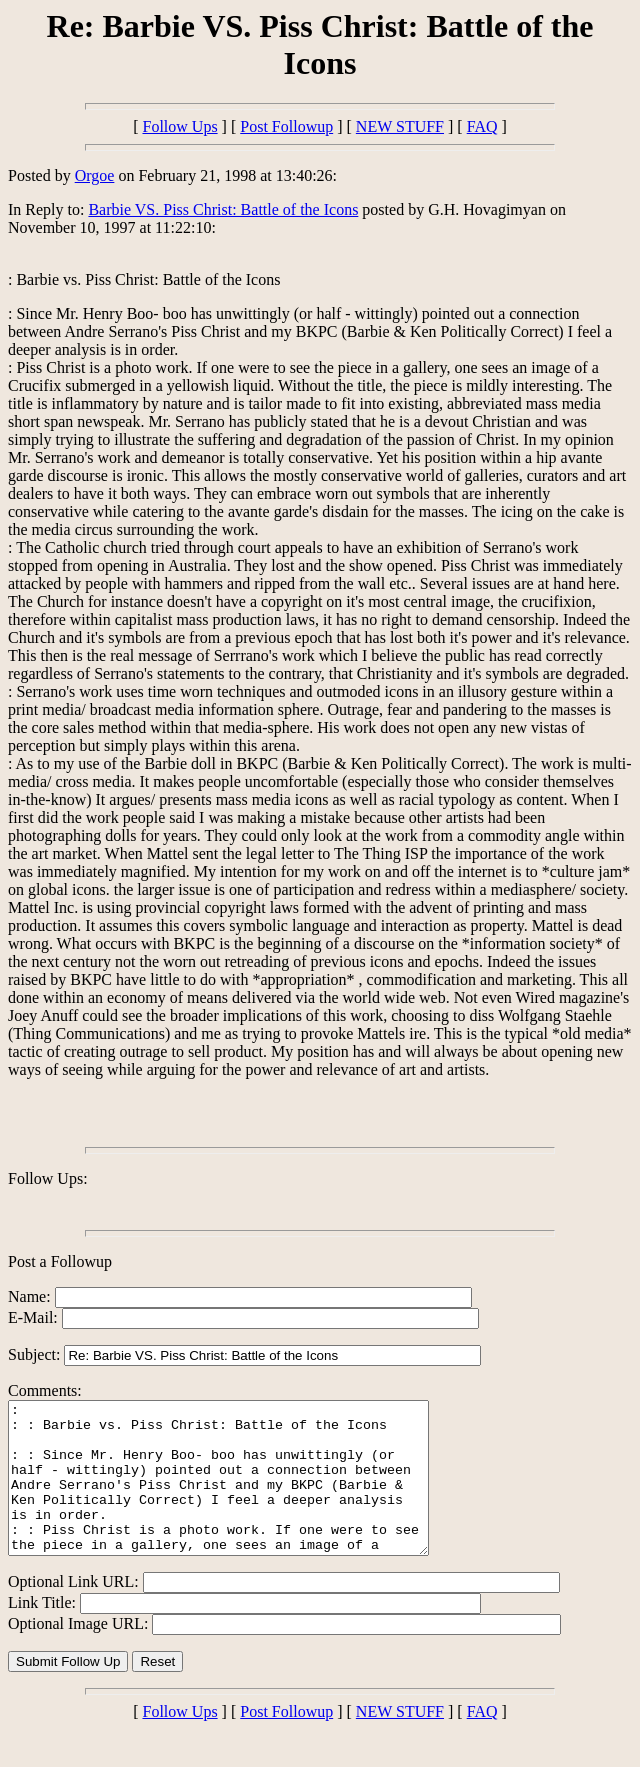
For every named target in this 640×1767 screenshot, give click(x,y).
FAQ (482, 126)
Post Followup (286, 126)
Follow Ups (179, 126)
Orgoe (95, 175)
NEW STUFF (400, 126)
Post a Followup (60, 1261)
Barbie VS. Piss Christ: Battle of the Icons (223, 209)
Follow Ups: (48, 1178)
